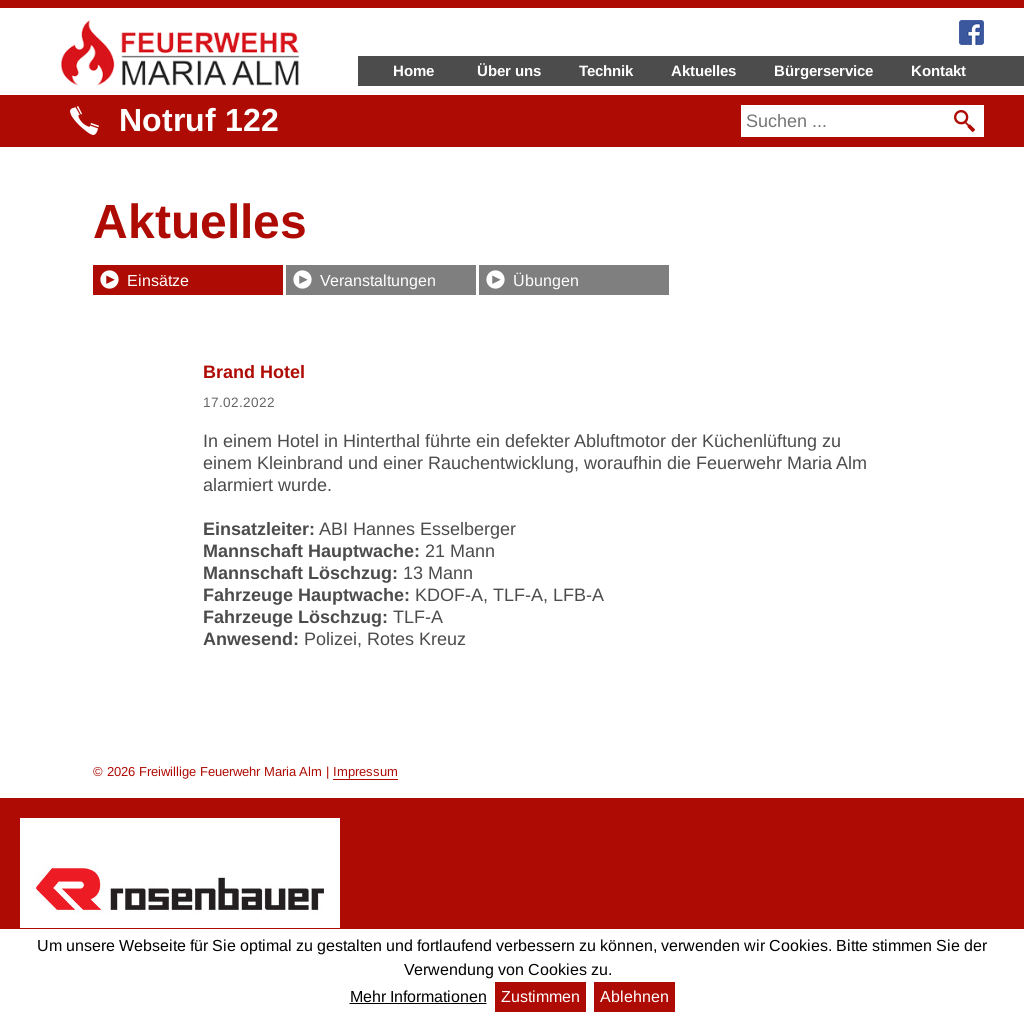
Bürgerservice (823, 70)
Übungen (546, 280)
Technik (606, 70)
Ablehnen (634, 996)
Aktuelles (703, 70)
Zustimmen (540, 996)
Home (413, 70)
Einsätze (158, 280)
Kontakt (938, 70)
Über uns (509, 70)
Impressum (365, 771)
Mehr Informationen (418, 996)
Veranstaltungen (378, 280)
